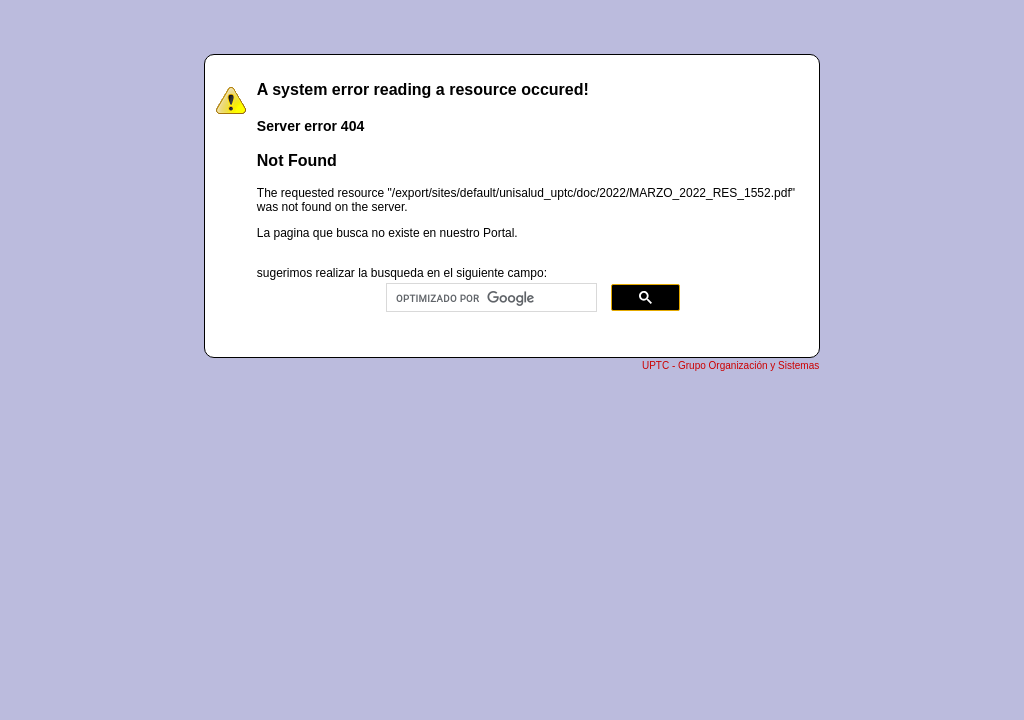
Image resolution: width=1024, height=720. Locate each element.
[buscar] (489, 298)
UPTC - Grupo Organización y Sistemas (730, 365)
